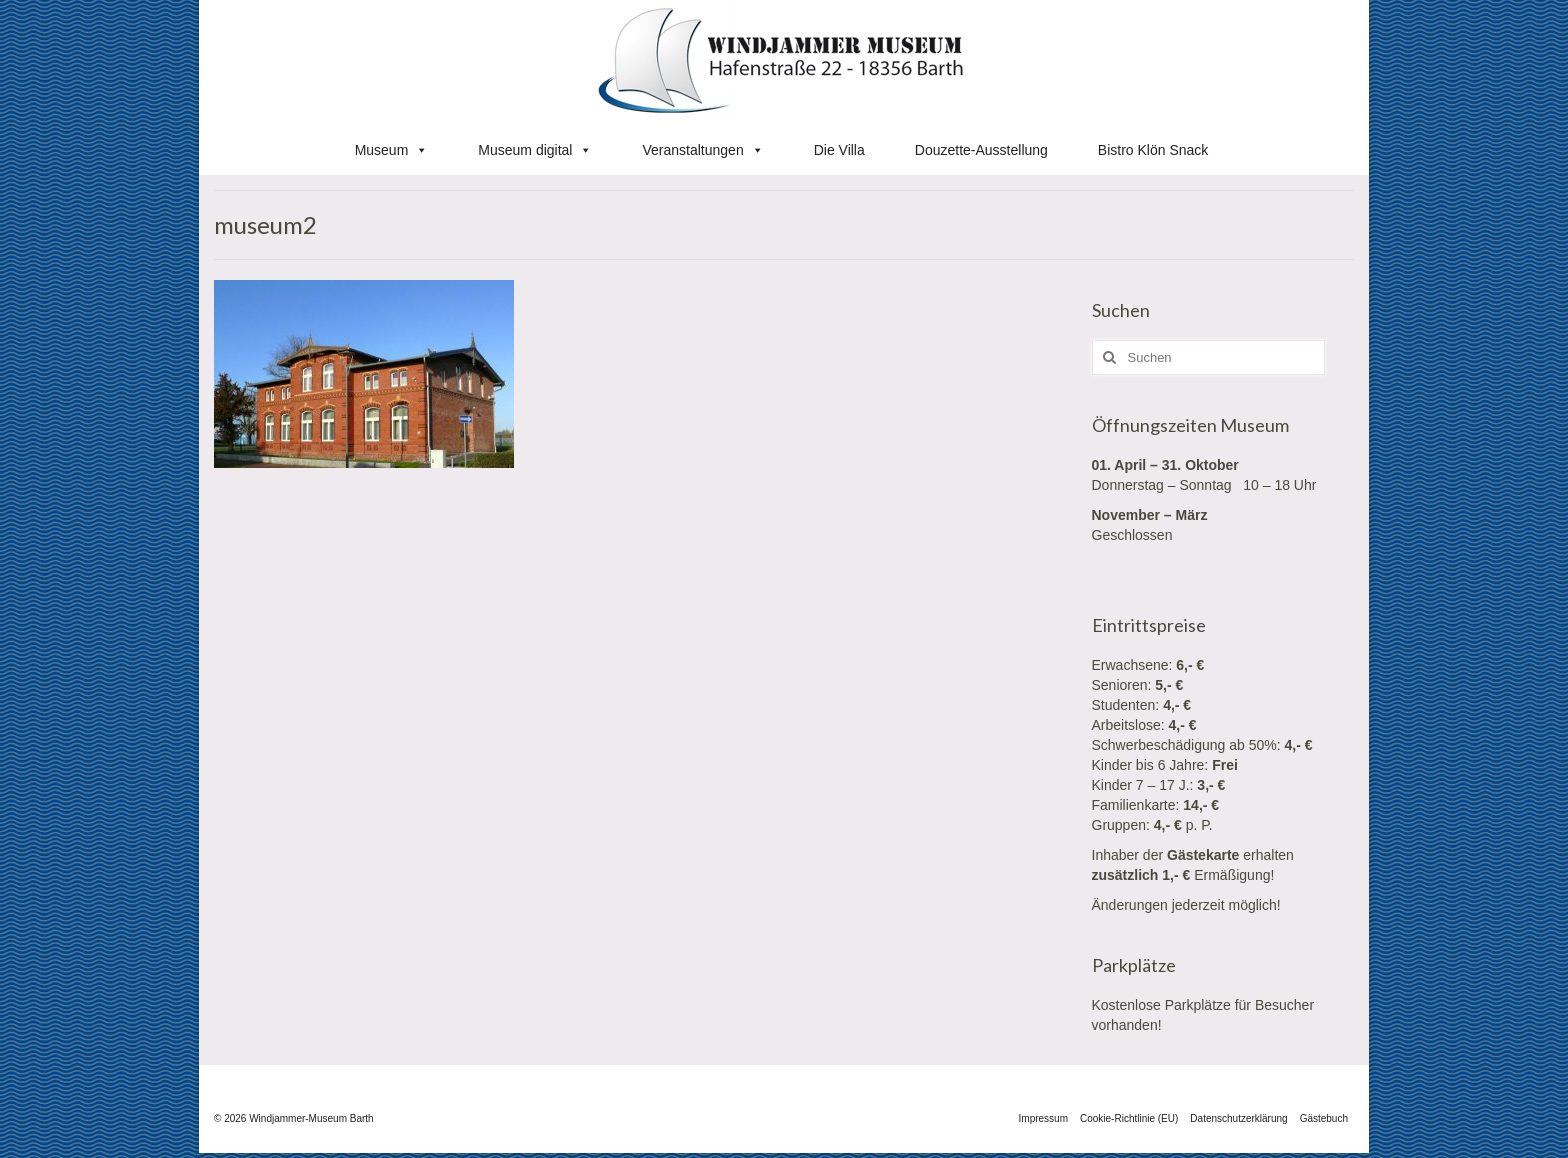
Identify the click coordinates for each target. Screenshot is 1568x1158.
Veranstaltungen (702, 150)
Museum (392, 150)
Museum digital (535, 150)
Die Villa (839, 150)
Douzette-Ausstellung (981, 150)
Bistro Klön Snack (1153, 150)
